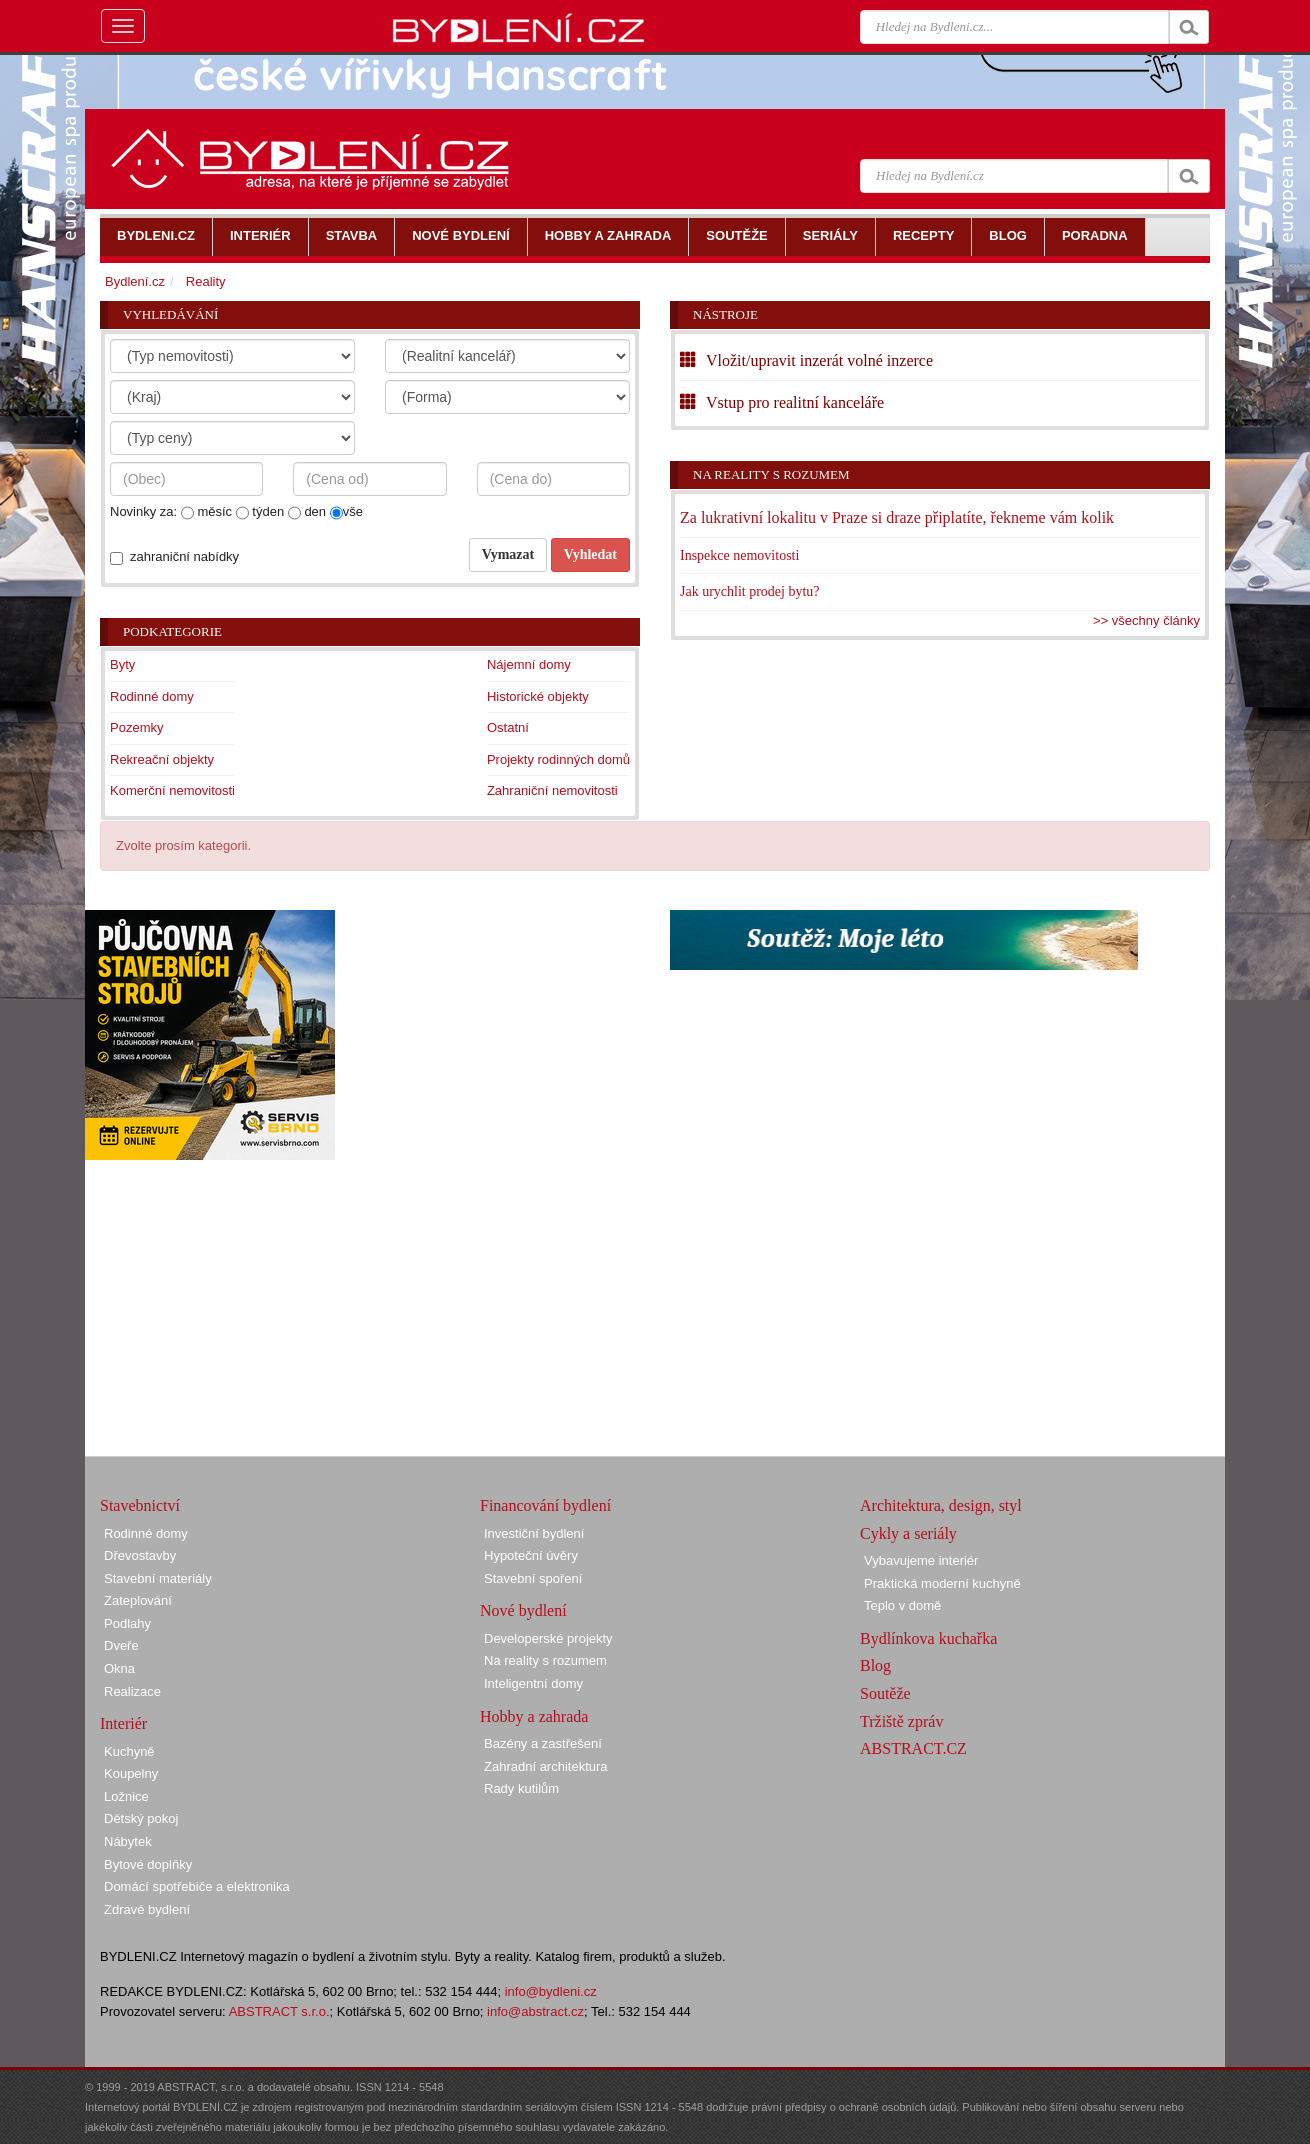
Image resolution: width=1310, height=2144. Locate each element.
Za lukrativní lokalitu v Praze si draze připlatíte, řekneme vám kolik (897, 517)
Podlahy (127, 1623)
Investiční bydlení (534, 1533)
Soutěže (885, 1693)
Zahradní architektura (546, 1766)
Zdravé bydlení (147, 1909)
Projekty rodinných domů (558, 759)
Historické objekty (538, 696)
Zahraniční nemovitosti (552, 790)
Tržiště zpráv (901, 1721)
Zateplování (138, 1600)
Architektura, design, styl (941, 1505)
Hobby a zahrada (534, 1716)
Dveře (121, 1645)
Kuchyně (129, 1751)
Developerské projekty (548, 1638)
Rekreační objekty (162, 759)
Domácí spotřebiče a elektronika (197, 1886)
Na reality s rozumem (771, 474)
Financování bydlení (545, 1505)
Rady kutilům (521, 1788)
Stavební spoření (533, 1578)
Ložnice (126, 1796)
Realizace (132, 1691)
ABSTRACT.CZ (913, 1748)
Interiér (123, 1723)
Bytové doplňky (148, 1864)
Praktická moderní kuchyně (942, 1583)
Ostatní (508, 727)
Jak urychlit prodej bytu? (750, 591)
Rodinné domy (152, 696)
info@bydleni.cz (551, 1991)
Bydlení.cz (135, 281)
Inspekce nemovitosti (739, 555)
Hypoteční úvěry (531, 1555)
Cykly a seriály (908, 1533)
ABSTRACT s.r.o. (279, 2011)
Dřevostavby (140, 1555)
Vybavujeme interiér (921, 1560)
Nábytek (128, 1841)
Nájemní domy (529, 664)
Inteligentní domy (533, 1683)
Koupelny (131, 1773)
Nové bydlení (523, 1610)
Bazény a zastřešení (543, 1743)
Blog (875, 1665)
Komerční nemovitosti (172, 790)
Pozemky (136, 727)
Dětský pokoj (141, 1818)
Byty (122, 664)
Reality (206, 281)
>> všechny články (1146, 620)
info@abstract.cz (535, 2011)
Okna (119, 1668)
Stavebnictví (140, 1505)
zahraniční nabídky (184, 556)
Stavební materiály (158, 1578)
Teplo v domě (902, 1605)
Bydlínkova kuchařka (928, 1638)
